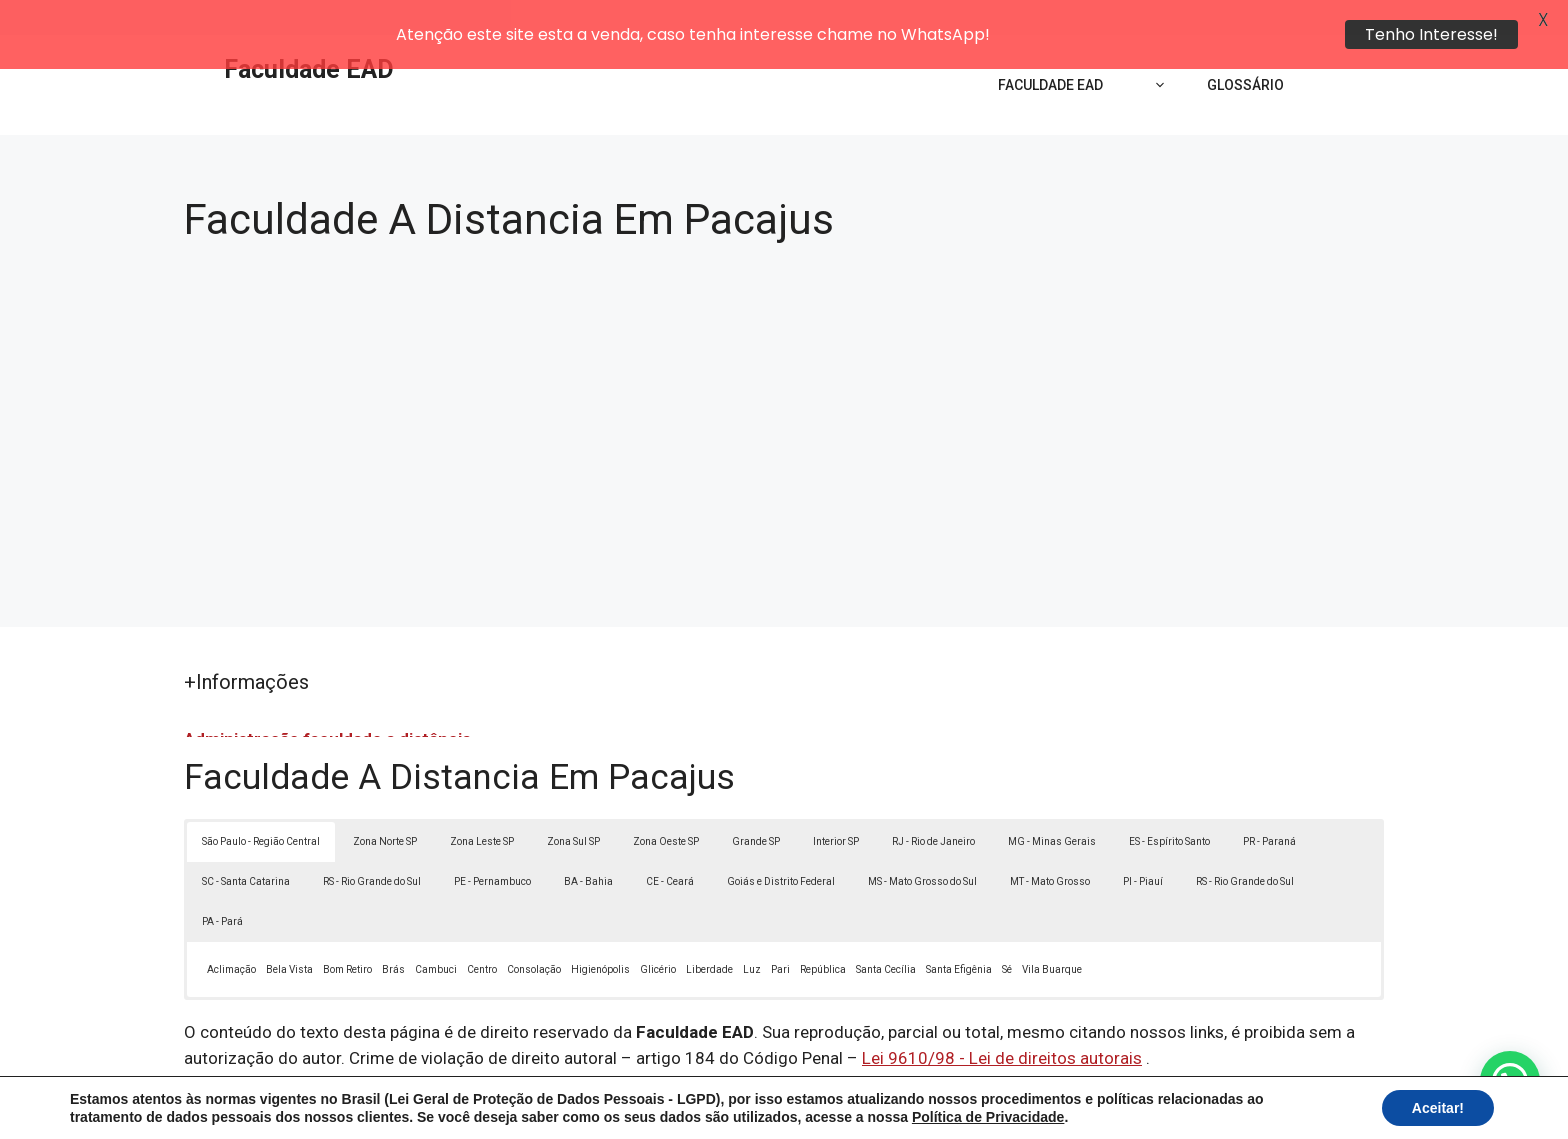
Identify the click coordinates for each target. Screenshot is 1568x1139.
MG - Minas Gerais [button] (1052, 806)
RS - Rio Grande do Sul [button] (372, 846)
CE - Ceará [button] (670, 846)
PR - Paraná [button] (1269, 806)
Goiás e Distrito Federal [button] (781, 846)
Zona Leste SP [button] (482, 806)
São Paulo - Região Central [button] (261, 806)
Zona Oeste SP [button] (666, 806)
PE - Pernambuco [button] (492, 846)
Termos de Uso (1060, 1107)
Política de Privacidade (922, 1107)
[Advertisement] (784, 384)
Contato (1152, 1107)
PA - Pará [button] (222, 886)
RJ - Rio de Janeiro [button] (933, 806)
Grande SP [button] (756, 806)
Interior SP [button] (836, 806)
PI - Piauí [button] (1143, 846)
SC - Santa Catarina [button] (246, 846)
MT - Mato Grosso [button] (1050, 846)
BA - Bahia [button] (588, 846)
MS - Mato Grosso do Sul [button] (922, 846)
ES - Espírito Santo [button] (1169, 806)
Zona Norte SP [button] (385, 806)
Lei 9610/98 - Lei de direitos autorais (1002, 1023)
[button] (1510, 1081)
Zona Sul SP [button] (573, 806)
